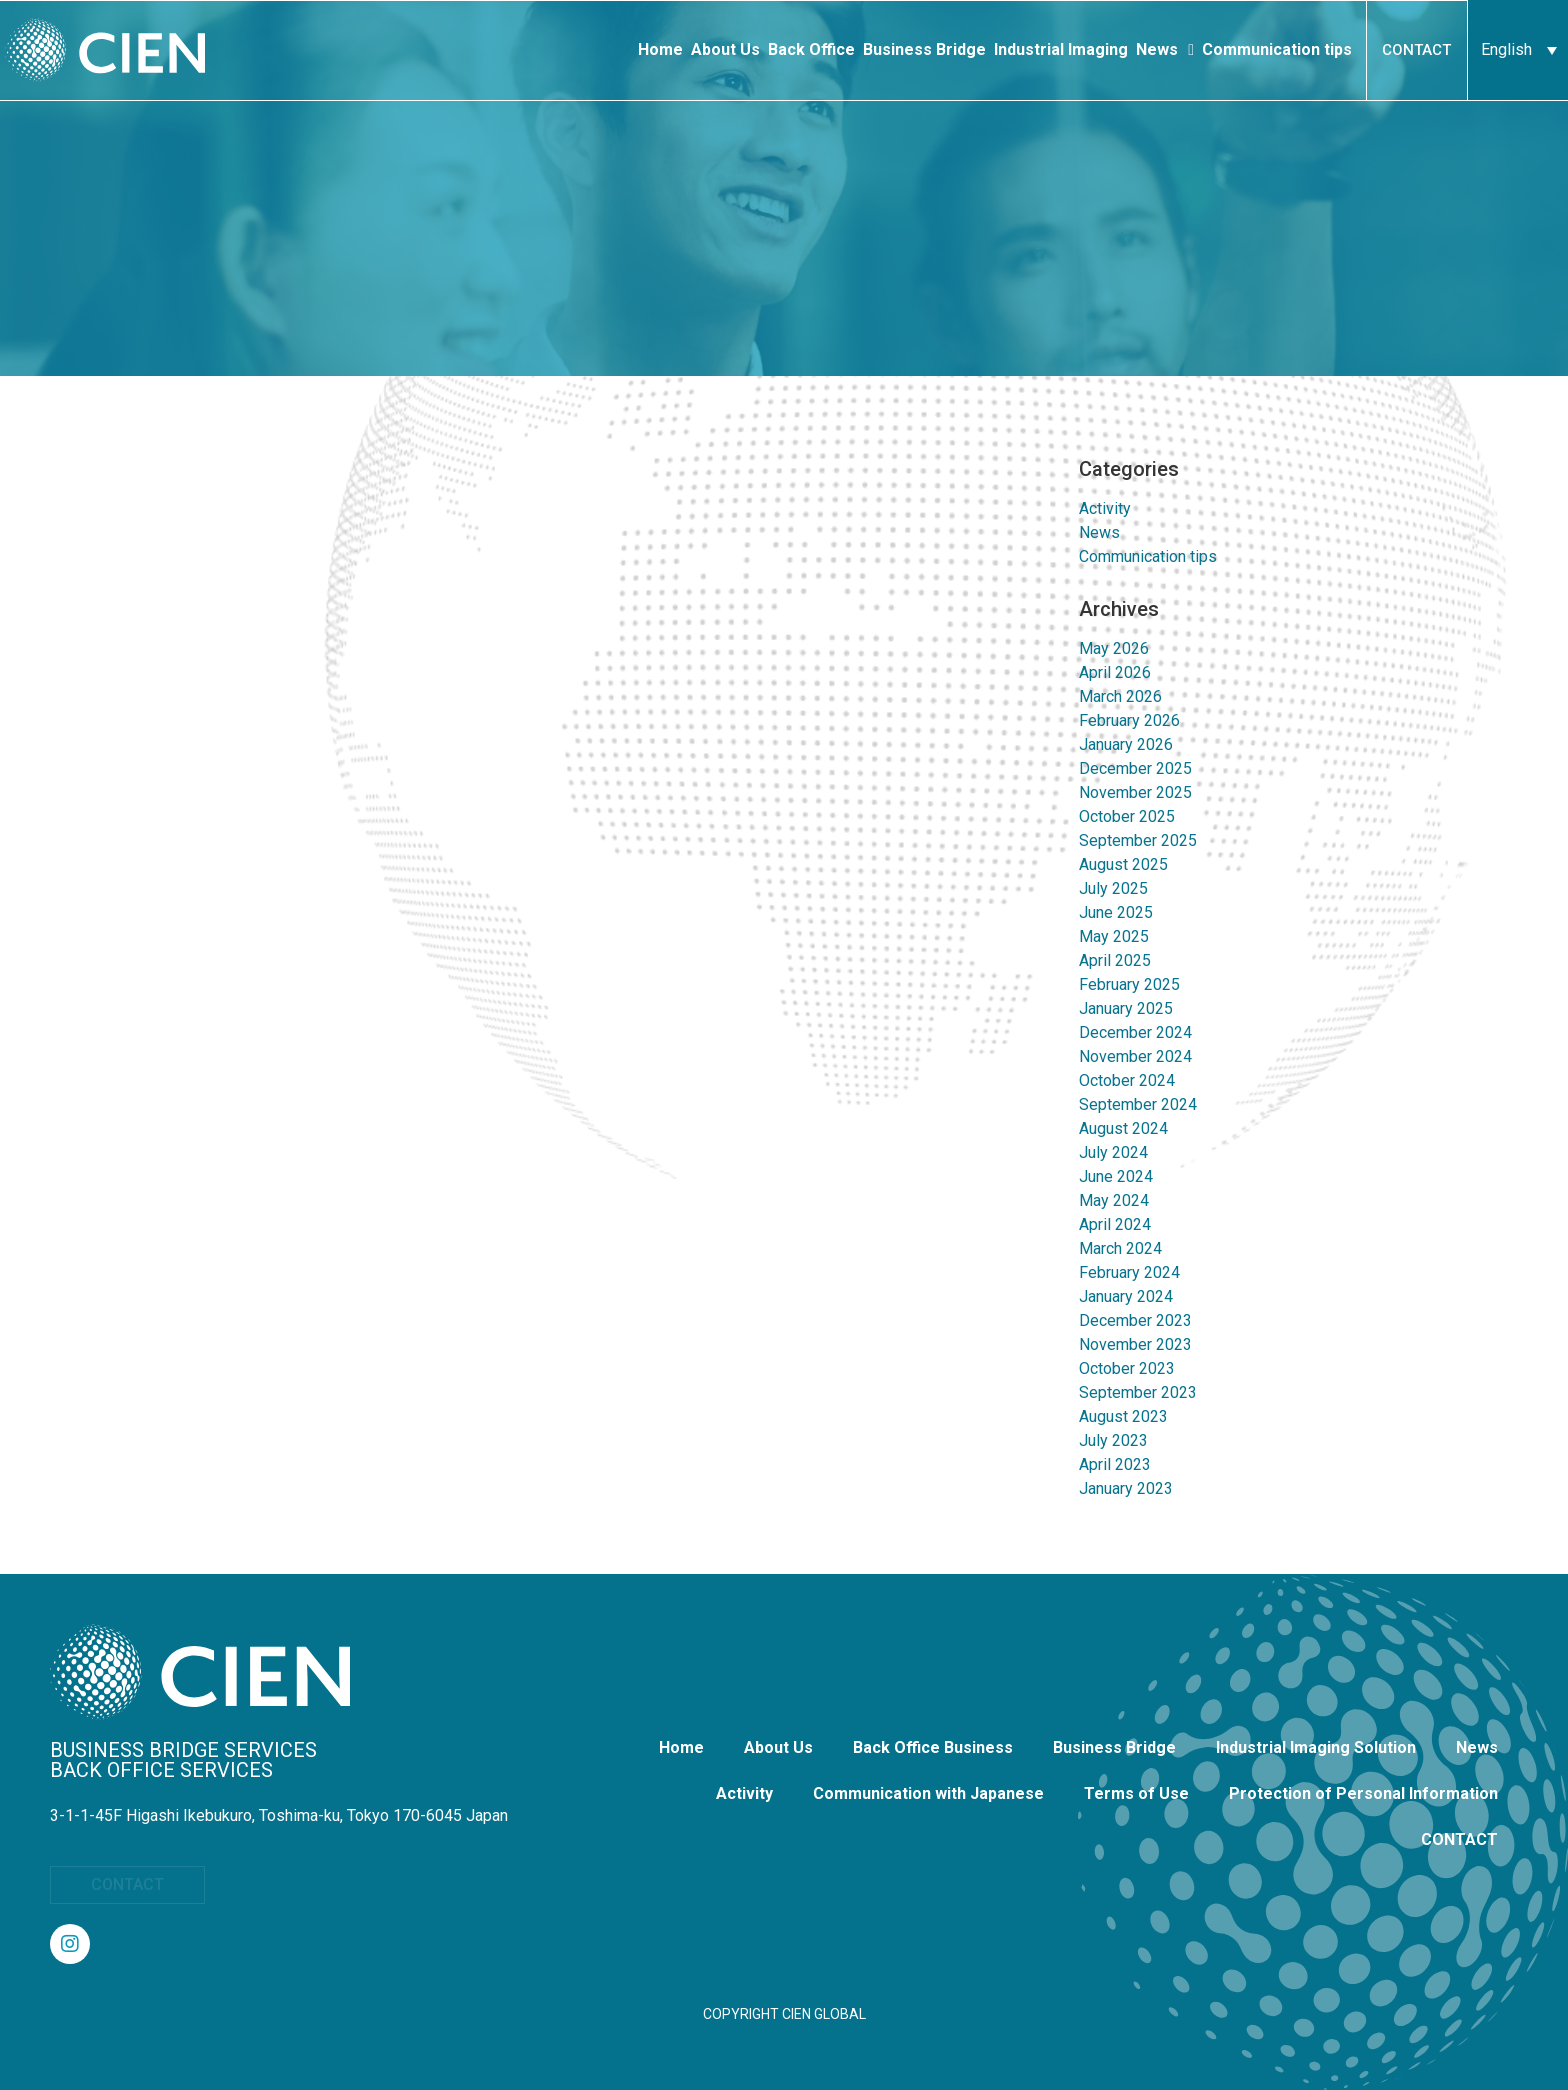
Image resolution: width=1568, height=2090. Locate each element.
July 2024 (1113, 1152)
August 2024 (1123, 1128)
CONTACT (1459, 1839)
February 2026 (1129, 720)
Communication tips (1277, 49)
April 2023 (1115, 1464)
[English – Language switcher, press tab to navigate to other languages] (1518, 50)
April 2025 (1115, 960)
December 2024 (1135, 1032)
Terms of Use (1136, 1793)
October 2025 (1127, 816)
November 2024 (1135, 1056)
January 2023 (1126, 1488)
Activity (1105, 508)
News (1165, 50)
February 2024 (1129, 1272)
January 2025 (1126, 1008)
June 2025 (1116, 912)
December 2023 (1135, 1320)
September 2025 (1138, 840)
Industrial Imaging (1061, 49)
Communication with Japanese (928, 1793)
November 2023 (1135, 1344)
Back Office (811, 49)
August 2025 (1123, 864)
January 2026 (1126, 744)
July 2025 (1113, 888)
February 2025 (1129, 984)
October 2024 (1127, 1080)
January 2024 (1126, 1296)
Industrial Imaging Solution (1316, 1747)
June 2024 (1116, 1176)
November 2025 (1135, 792)
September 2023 (1138, 1392)
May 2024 (1114, 1200)
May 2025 (1114, 936)
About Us (725, 49)
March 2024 (1120, 1248)
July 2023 (1113, 1440)
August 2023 (1123, 1416)
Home (660, 49)
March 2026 (1120, 696)
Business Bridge (924, 49)
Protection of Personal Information (1363, 1793)
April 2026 (1115, 672)
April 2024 (1115, 1224)
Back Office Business (933, 1747)
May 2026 (1114, 648)
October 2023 (1127, 1368)
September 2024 (1138, 1104)
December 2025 (1135, 768)
